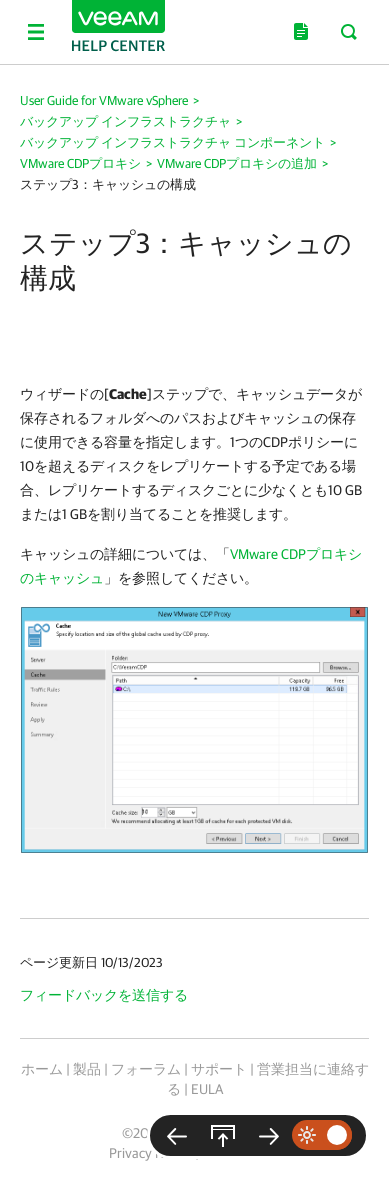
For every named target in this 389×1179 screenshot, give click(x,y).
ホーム (42, 1069)
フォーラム (146, 1069)
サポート (219, 1069)
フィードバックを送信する (104, 995)
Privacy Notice (150, 1153)
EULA (207, 1089)
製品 (87, 1069)
